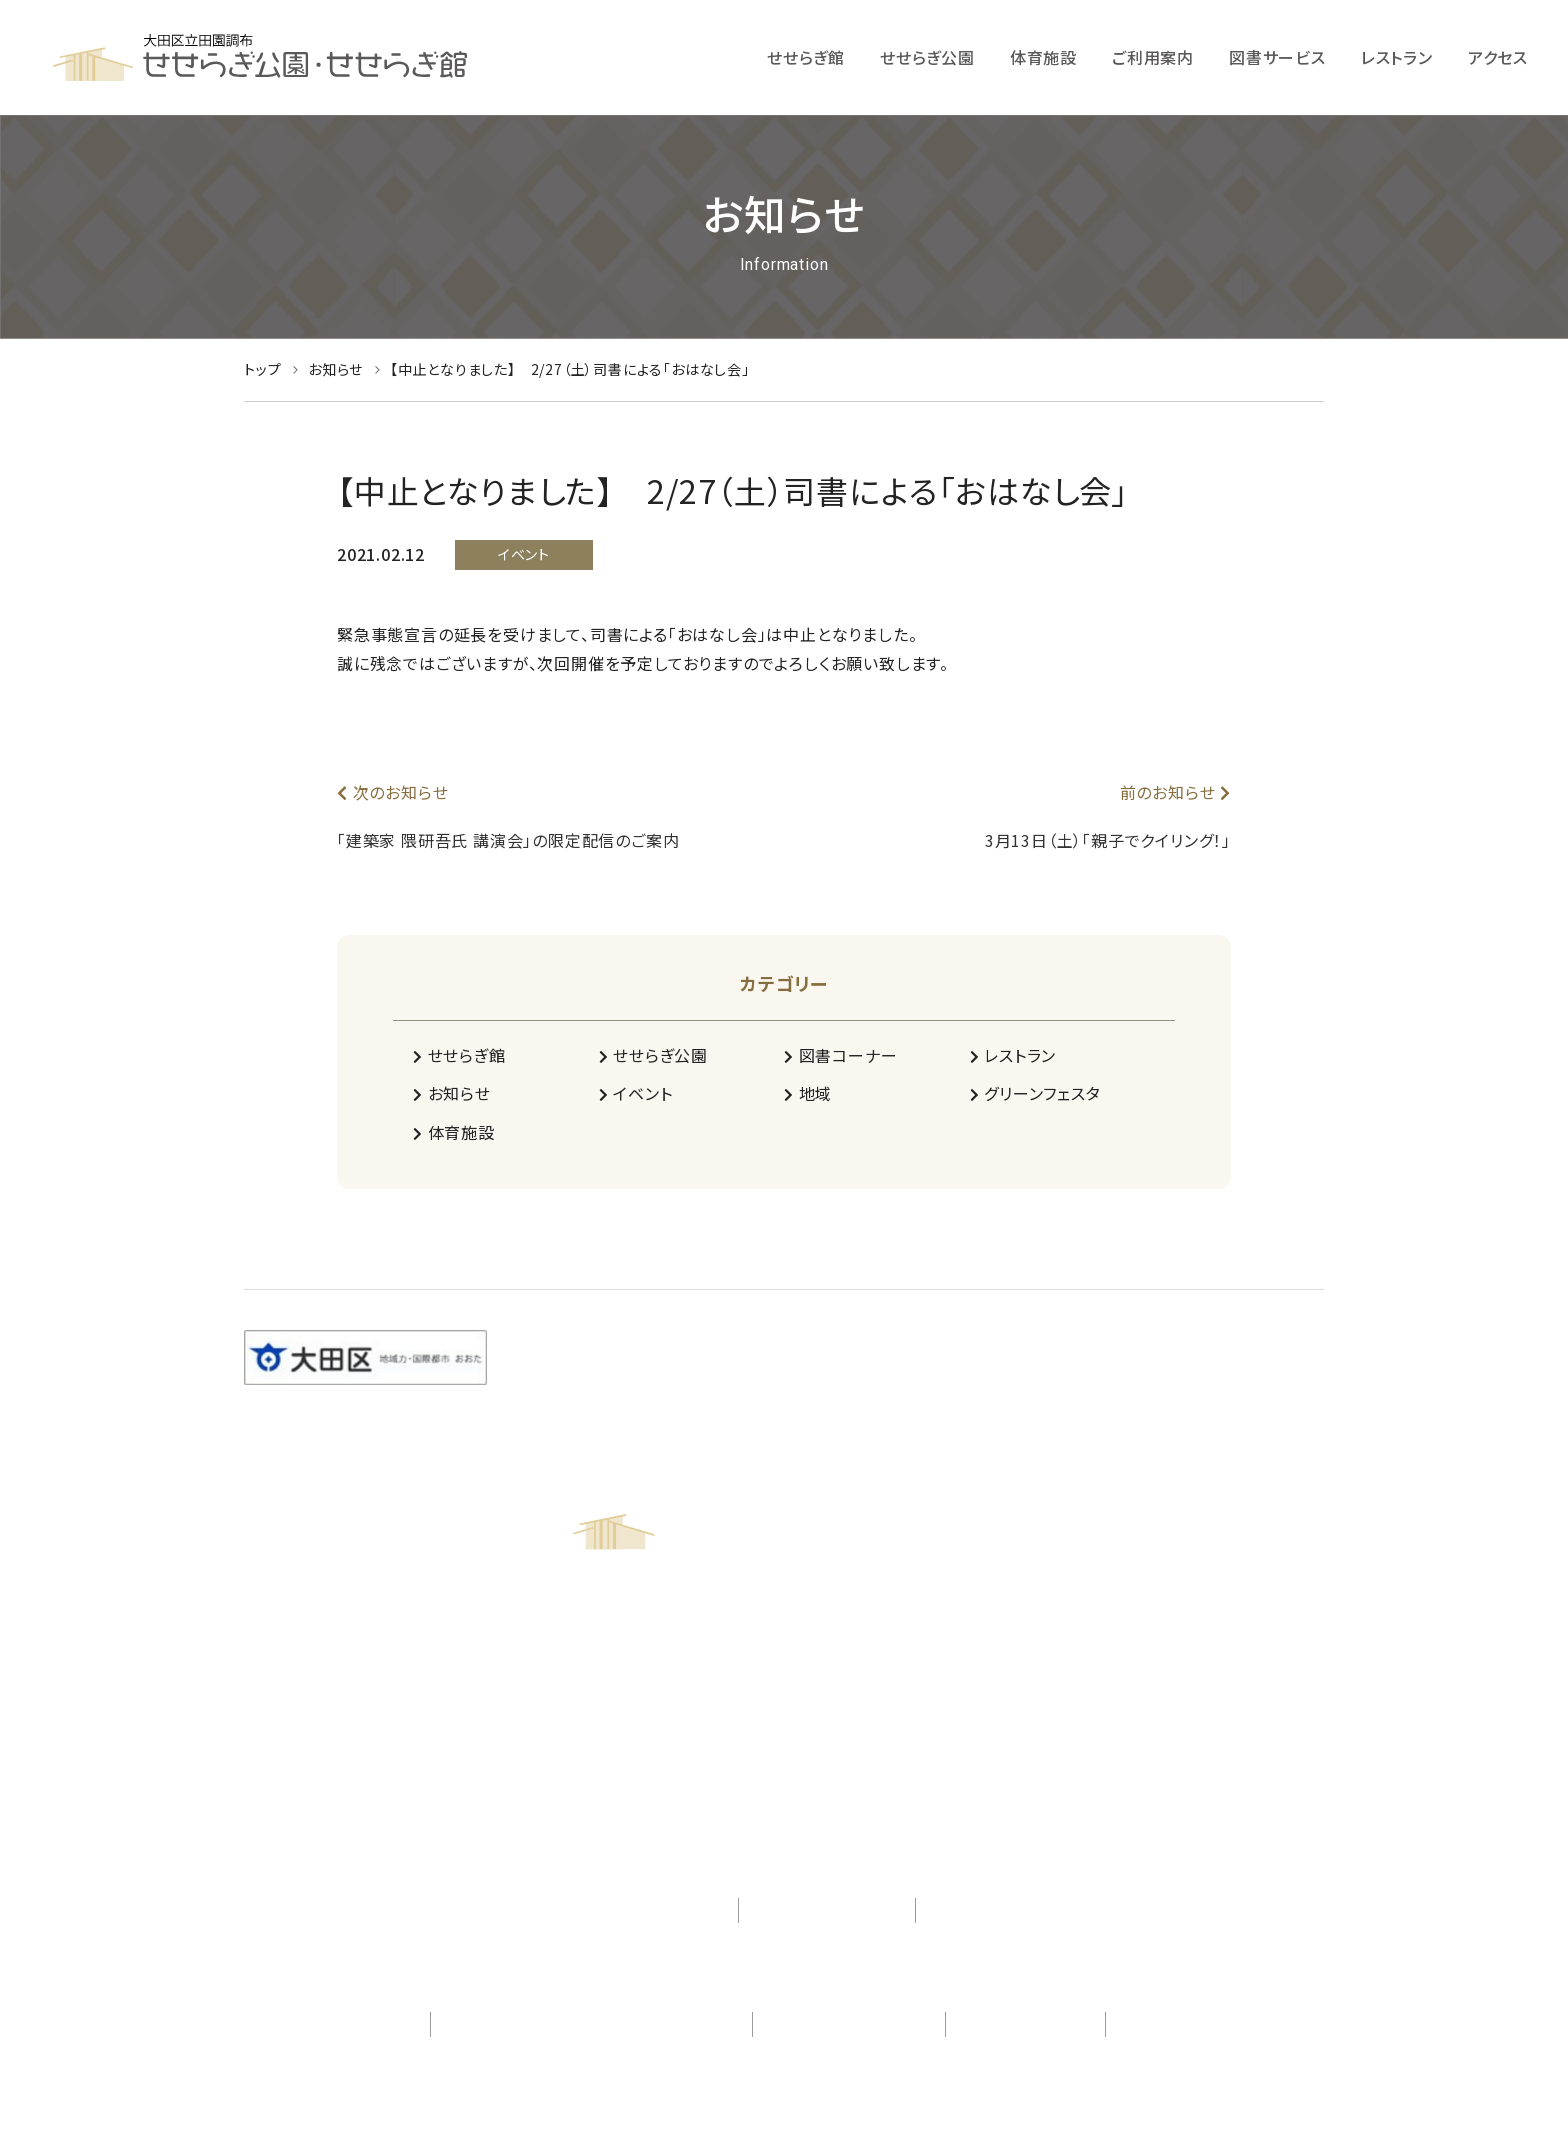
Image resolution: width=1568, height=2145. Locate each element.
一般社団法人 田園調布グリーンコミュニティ (592, 2024)
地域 (808, 1093)
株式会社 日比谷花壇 (341, 2024)
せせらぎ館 (459, 1055)
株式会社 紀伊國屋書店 (849, 2024)
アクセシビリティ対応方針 (636, 1910)
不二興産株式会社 (1025, 2024)
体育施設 (454, 1132)
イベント (636, 1093)
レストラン (1013, 1055)
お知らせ (452, 1093)
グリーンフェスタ (1035, 1093)
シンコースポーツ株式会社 (1211, 2024)
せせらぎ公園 (653, 1055)
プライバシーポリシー (827, 1910)
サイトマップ (975, 1910)
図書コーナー (840, 1055)
